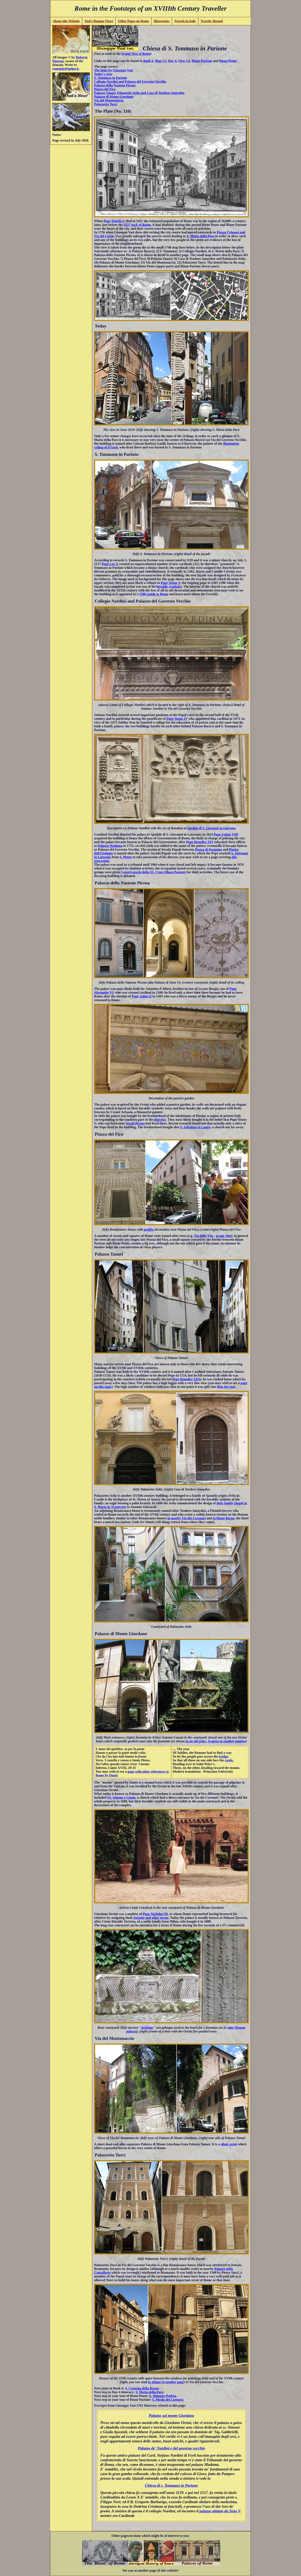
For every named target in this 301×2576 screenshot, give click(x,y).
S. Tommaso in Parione (110, 78)
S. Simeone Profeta (162, 2396)
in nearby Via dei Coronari (186, 1518)
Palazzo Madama (110, 846)
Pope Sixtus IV (177, 718)
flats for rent (226, 1386)
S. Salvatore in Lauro (195, 1127)
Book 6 (148, 61)
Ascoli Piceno (135, 1123)
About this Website (66, 21)
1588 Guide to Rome (153, 594)
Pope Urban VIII (226, 834)
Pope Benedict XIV (199, 842)
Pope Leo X (110, 564)
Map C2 (161, 61)
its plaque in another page (166, 2382)
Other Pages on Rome (133, 21)
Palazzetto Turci (105, 104)
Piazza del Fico (104, 89)
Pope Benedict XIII (186, 1379)
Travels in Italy (185, 21)
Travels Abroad (212, 21)
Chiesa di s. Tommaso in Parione (171, 2485)
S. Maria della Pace (200, 236)
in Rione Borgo (223, 1518)
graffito (149, 1229)
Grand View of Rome (135, 53)
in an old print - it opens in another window (216, 1741)
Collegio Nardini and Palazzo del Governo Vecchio (130, 81)
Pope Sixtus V (170, 583)
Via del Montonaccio (109, 100)
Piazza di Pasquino (208, 849)
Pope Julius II (142, 996)
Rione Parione (202, 61)
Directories (161, 21)
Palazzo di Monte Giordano (113, 96)
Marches (160, 1119)
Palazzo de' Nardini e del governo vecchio (171, 2448)
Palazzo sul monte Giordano (171, 2415)
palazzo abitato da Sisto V (219, 2511)
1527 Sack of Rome (137, 225)
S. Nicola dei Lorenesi (167, 2399)
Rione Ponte (227, 61)
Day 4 (172, 61)
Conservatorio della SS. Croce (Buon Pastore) (153, 872)
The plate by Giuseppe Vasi (113, 70)
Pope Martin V (114, 221)
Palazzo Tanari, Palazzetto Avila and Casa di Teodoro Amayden (139, 93)
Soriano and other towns (150, 1917)
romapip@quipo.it (65, 68)
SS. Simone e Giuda (121, 1797)
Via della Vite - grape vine (212, 1236)
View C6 (184, 61)
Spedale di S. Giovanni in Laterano (211, 828)
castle (229, 1760)
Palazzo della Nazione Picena (114, 85)
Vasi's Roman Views (98, 21)
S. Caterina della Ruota (141, 2388)
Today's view (103, 74)
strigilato (147, 2027)
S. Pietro (126, 857)
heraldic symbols (169, 586)
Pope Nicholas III (155, 1914)
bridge (223, 1756)
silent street (229, 2144)
